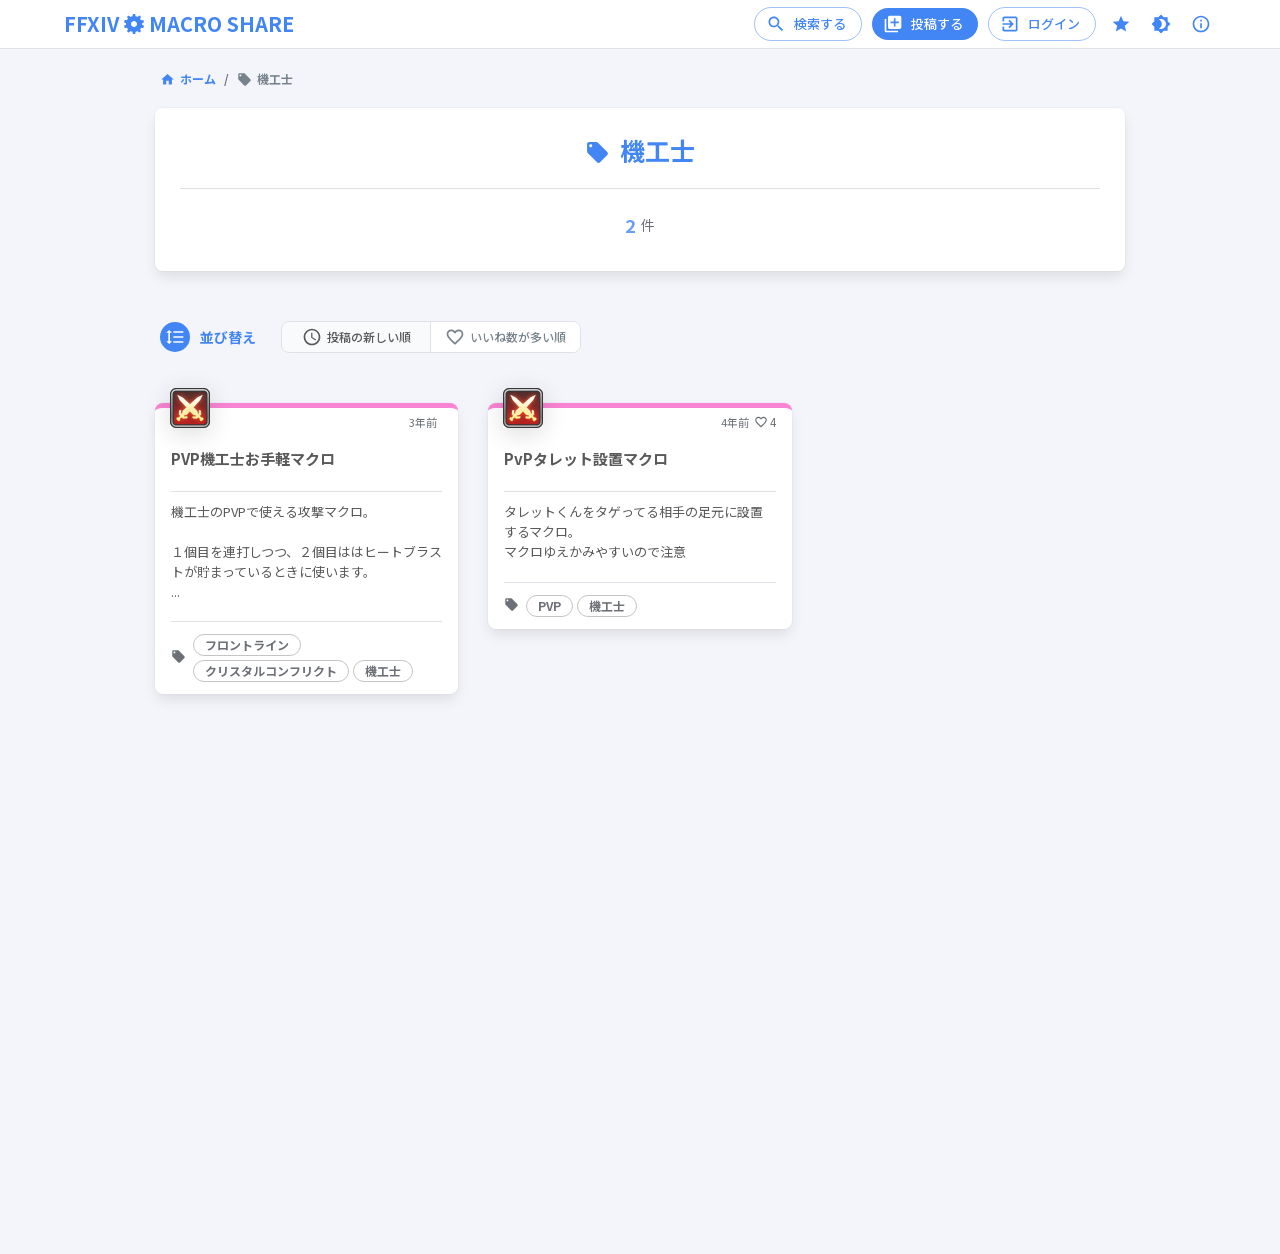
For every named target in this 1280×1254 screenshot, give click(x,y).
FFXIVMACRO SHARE (179, 23)
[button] (247, 645)
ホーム (188, 78)
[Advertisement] (640, 1060)
